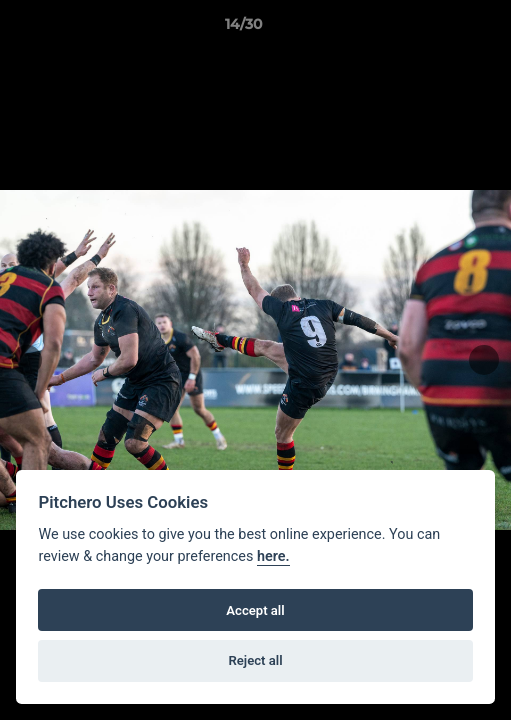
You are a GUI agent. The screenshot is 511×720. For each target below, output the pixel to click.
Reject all (255, 660)
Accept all (255, 610)
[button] (439, 29)
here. (273, 556)
